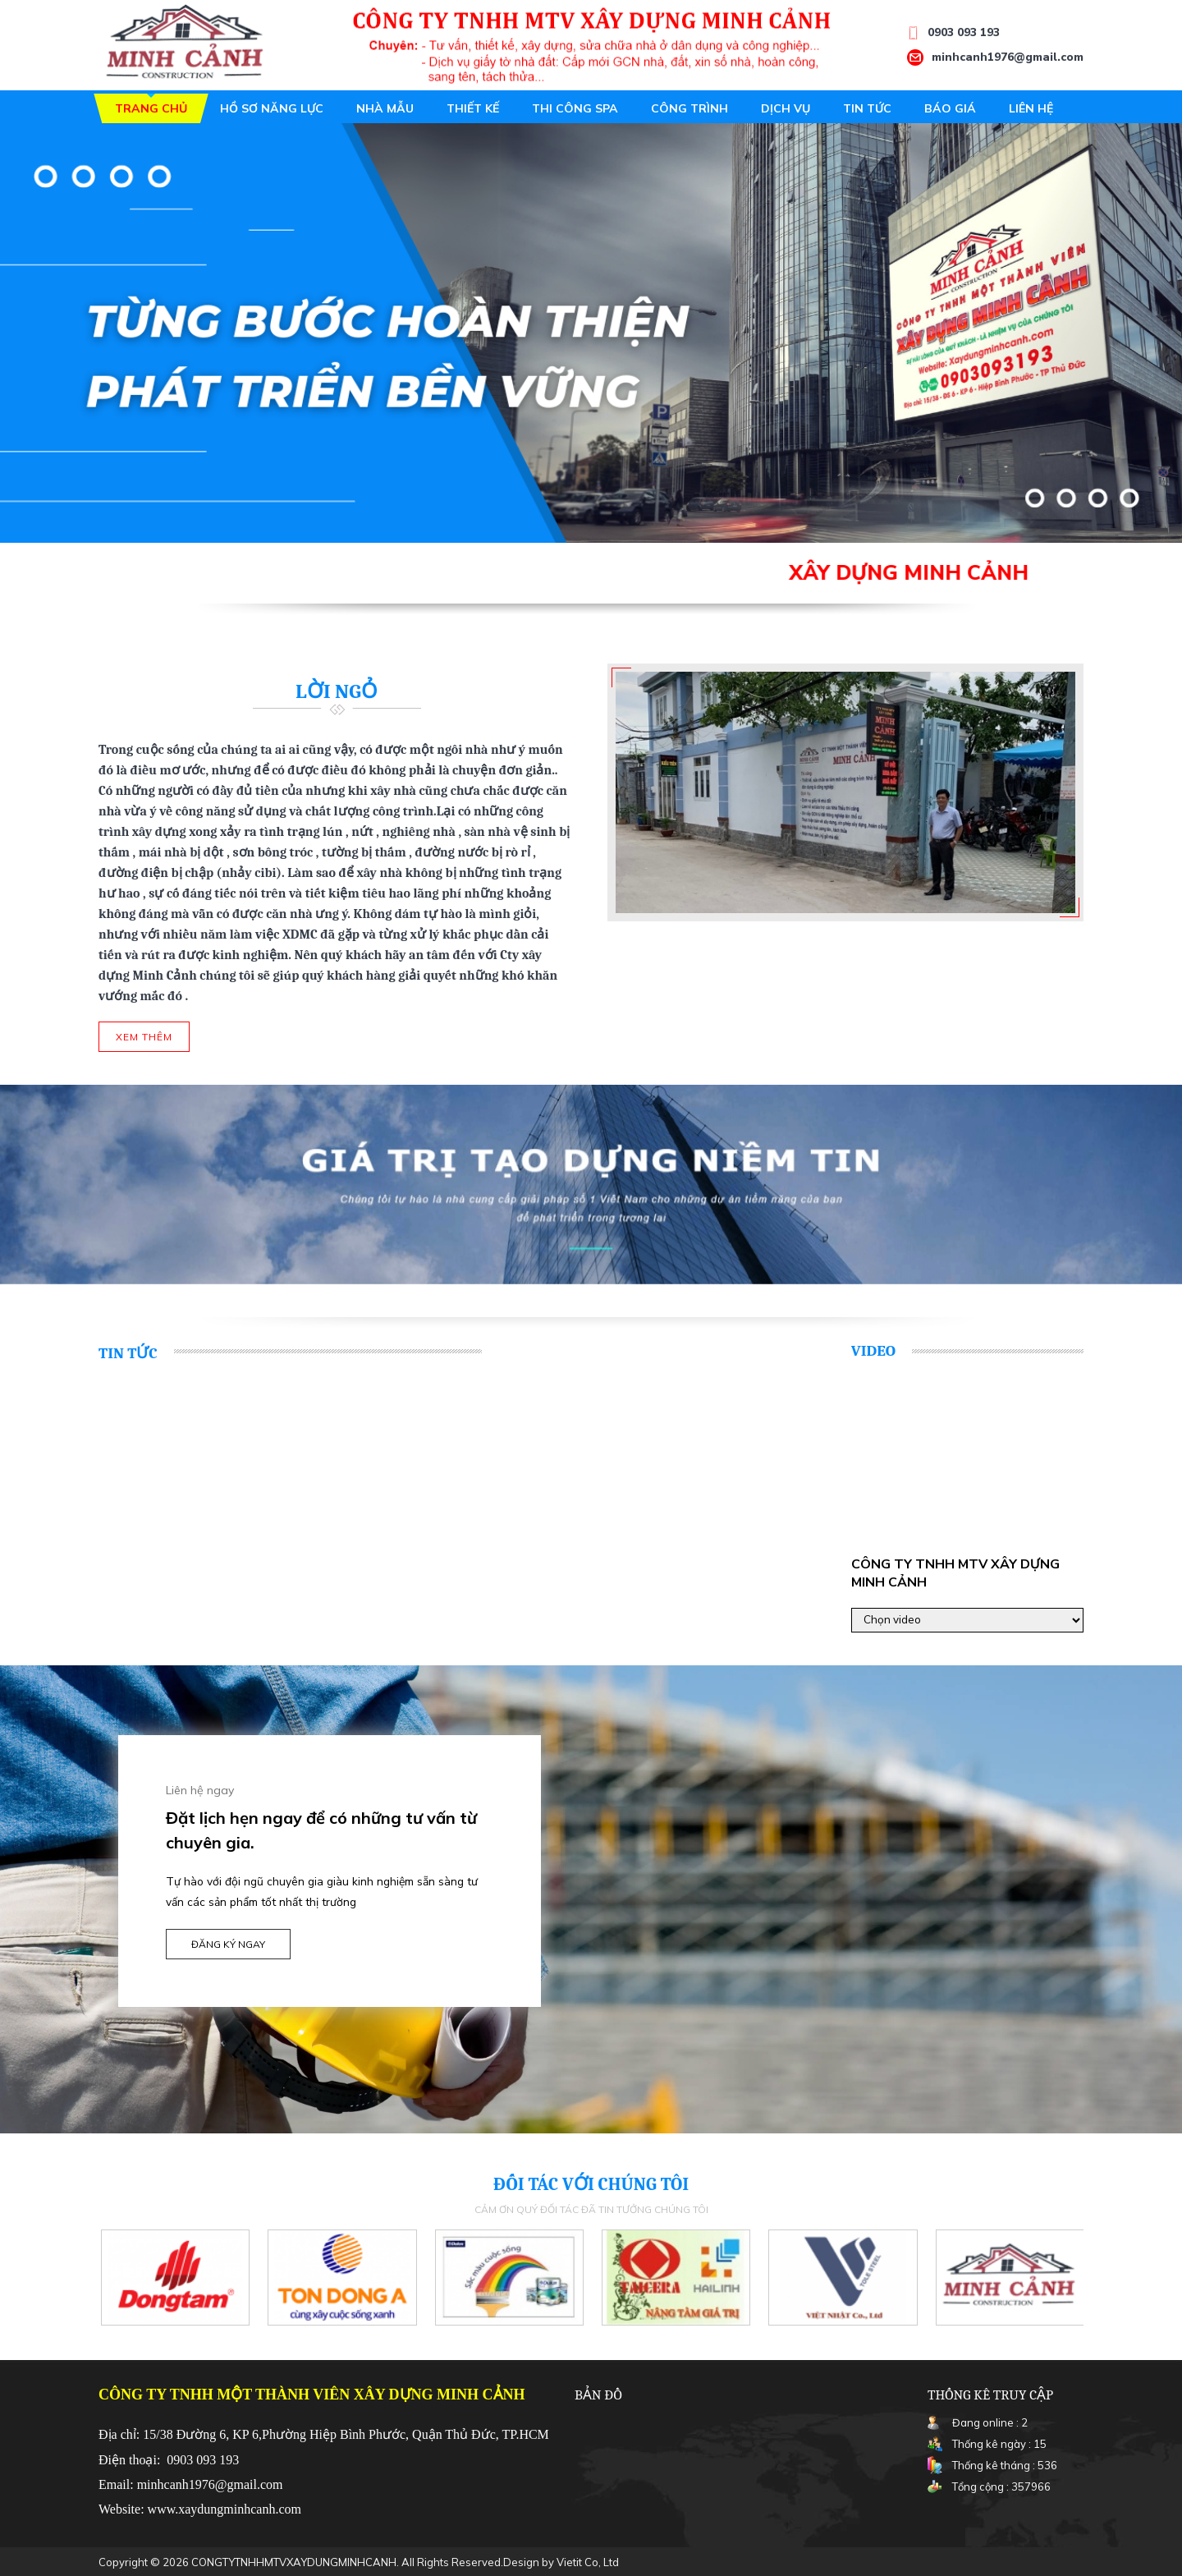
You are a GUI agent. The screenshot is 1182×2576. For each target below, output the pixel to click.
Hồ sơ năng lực (271, 108)
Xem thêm (144, 1037)
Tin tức (867, 108)
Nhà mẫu (385, 108)
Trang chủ (151, 108)
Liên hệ (1031, 108)
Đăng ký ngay (228, 1944)
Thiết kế (473, 108)
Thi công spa (575, 108)
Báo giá (950, 108)
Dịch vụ (785, 108)
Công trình (689, 108)
